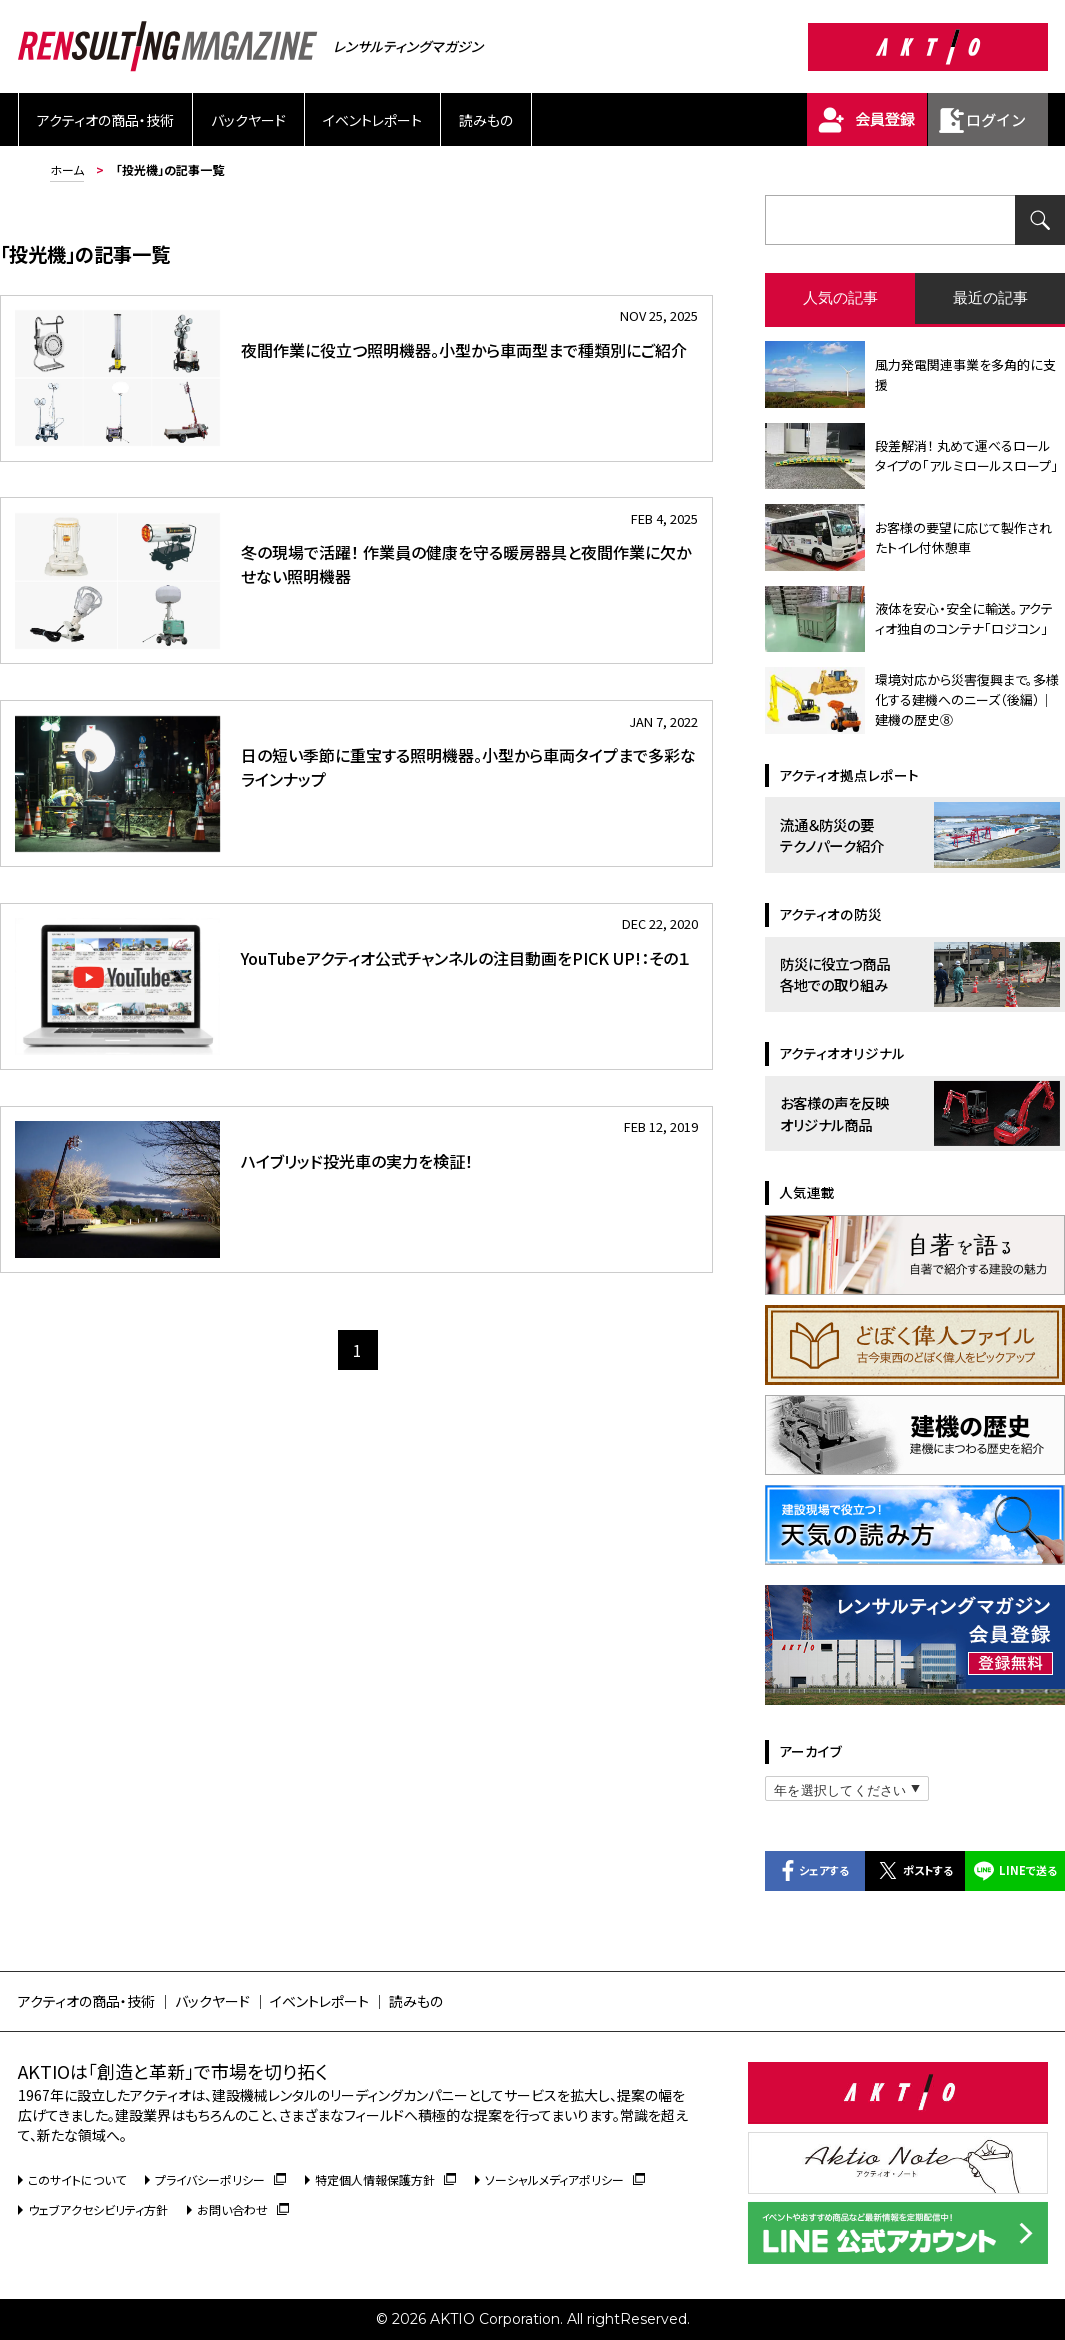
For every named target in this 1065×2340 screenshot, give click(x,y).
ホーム (67, 169)
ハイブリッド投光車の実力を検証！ (357, 1161)
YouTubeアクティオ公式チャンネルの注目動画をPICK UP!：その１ (465, 958)
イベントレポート (372, 120)
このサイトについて (77, 2179)
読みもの (486, 120)
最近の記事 (990, 297)
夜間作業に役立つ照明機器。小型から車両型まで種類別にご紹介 (464, 350)
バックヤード (248, 120)
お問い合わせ (243, 2209)
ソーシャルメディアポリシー (565, 2179)
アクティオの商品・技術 (105, 120)
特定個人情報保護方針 (385, 2179)
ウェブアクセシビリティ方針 (98, 2209)
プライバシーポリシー (220, 2179)
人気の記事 (840, 297)
